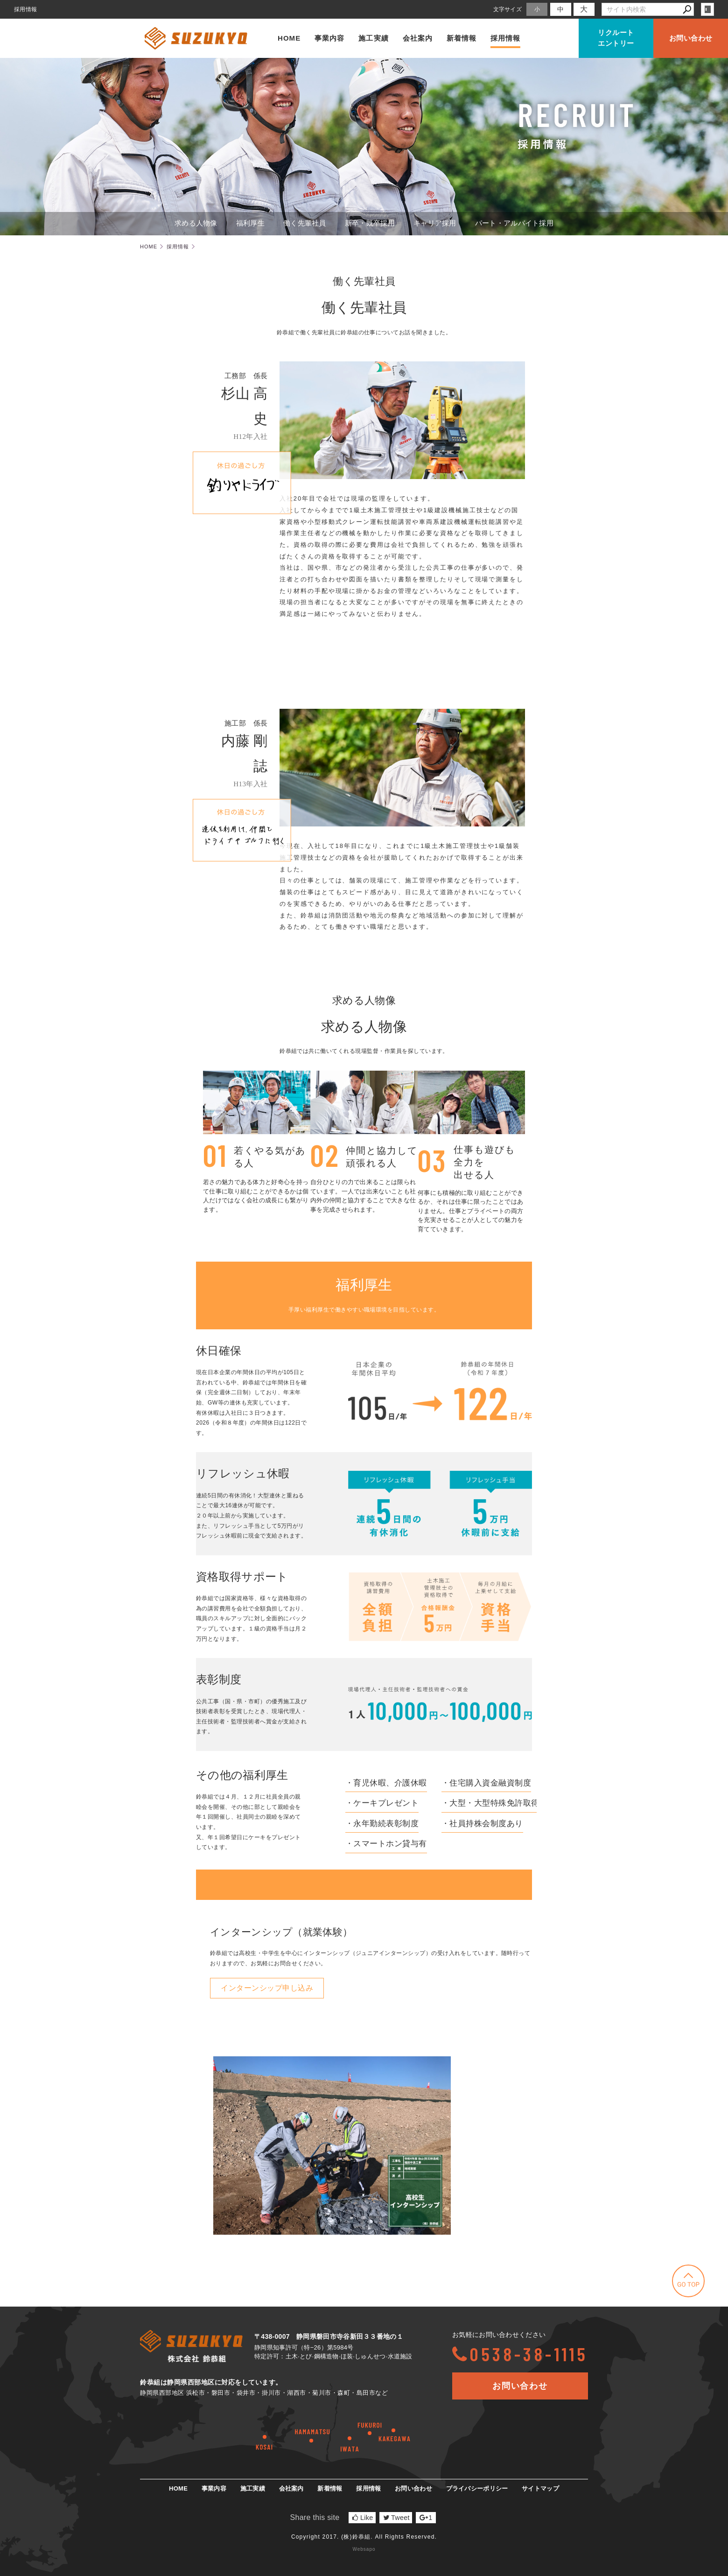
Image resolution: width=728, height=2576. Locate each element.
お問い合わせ (691, 38)
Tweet (396, 2517)
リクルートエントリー (616, 37)
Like (362, 2517)
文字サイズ (507, 9)
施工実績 (373, 38)
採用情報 (505, 38)
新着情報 (461, 38)
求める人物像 (196, 223)
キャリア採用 (434, 223)
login (707, 9)
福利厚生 (250, 223)
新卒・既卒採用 (370, 223)
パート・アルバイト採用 (514, 223)
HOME (289, 38)
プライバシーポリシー (477, 2488)
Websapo (363, 2549)
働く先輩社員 (304, 223)
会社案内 (418, 38)
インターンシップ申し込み (267, 1988)
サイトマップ (540, 2488)
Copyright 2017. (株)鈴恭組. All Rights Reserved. (364, 2537)
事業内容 (329, 38)
